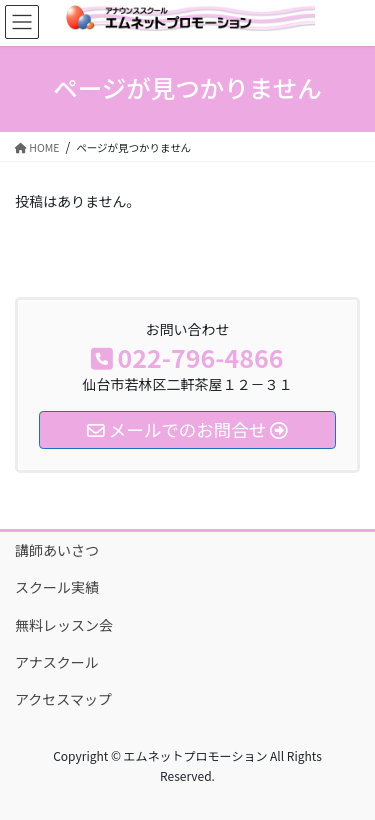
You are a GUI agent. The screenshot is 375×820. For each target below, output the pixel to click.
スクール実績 (57, 587)
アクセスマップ (63, 699)
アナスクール (57, 662)
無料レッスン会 (64, 625)
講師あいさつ (57, 550)
